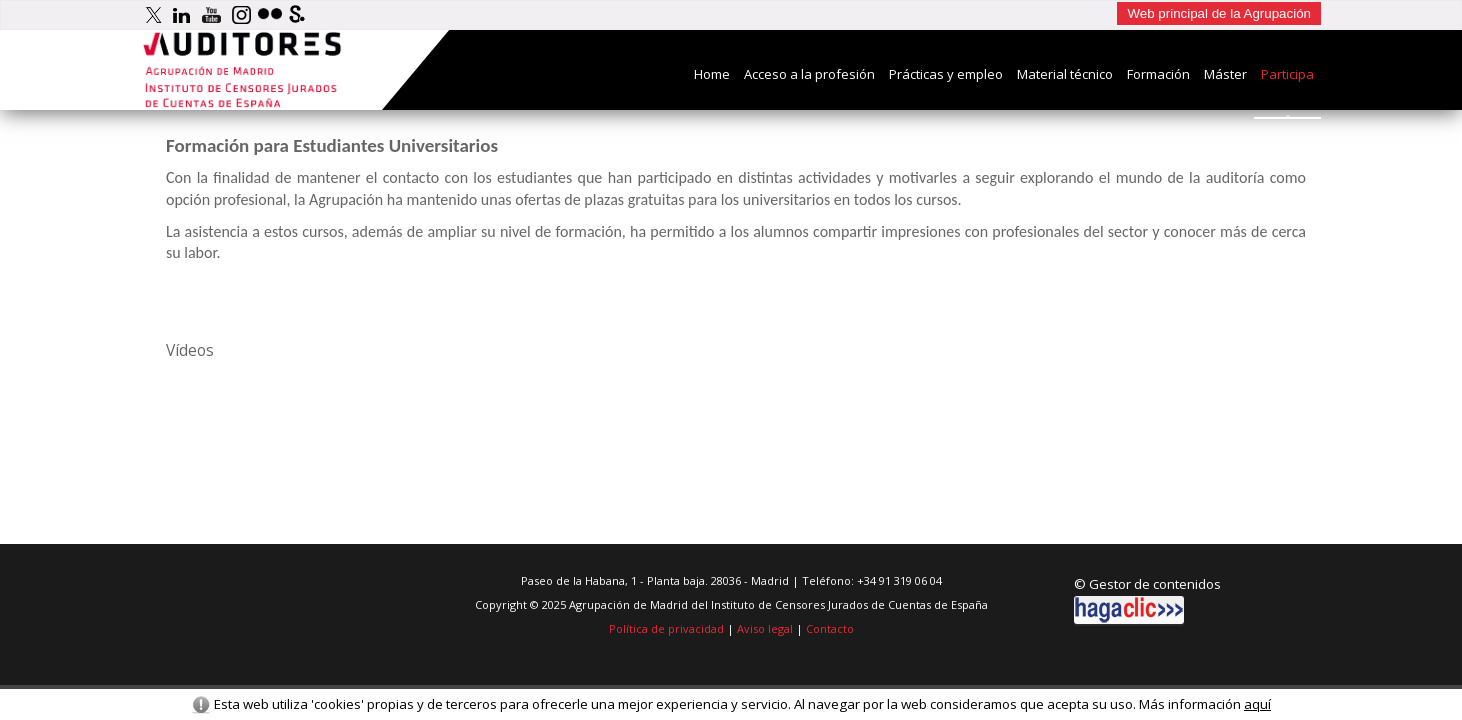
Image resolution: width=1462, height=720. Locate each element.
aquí (1257, 704)
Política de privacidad (666, 628)
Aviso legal (765, 628)
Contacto (830, 628)
